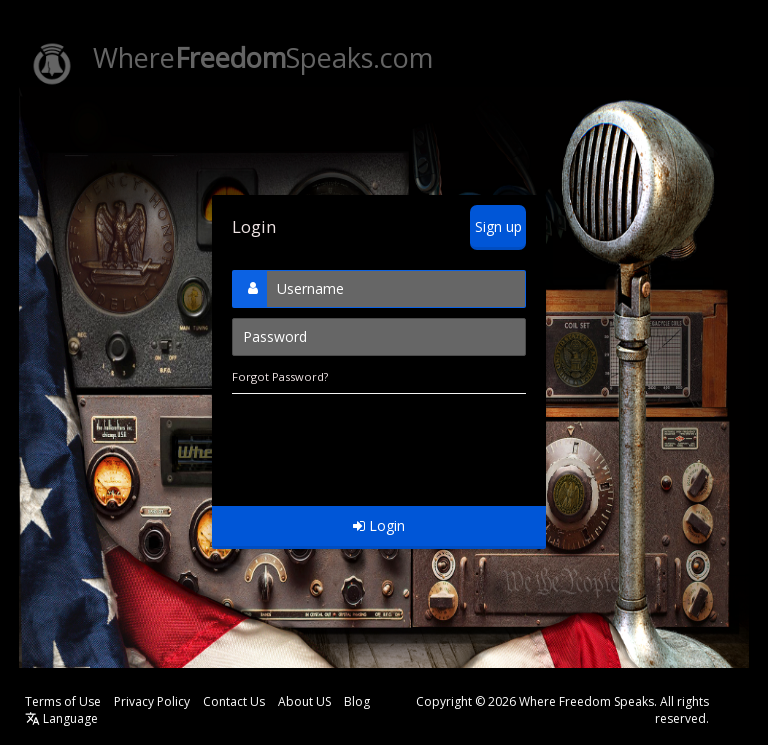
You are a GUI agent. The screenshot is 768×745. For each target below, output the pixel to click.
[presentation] (384, 440)
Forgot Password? (280, 376)
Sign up (498, 226)
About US (304, 701)
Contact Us (234, 701)
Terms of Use (63, 701)
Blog (357, 701)
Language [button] (61, 718)
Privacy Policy (152, 701)
